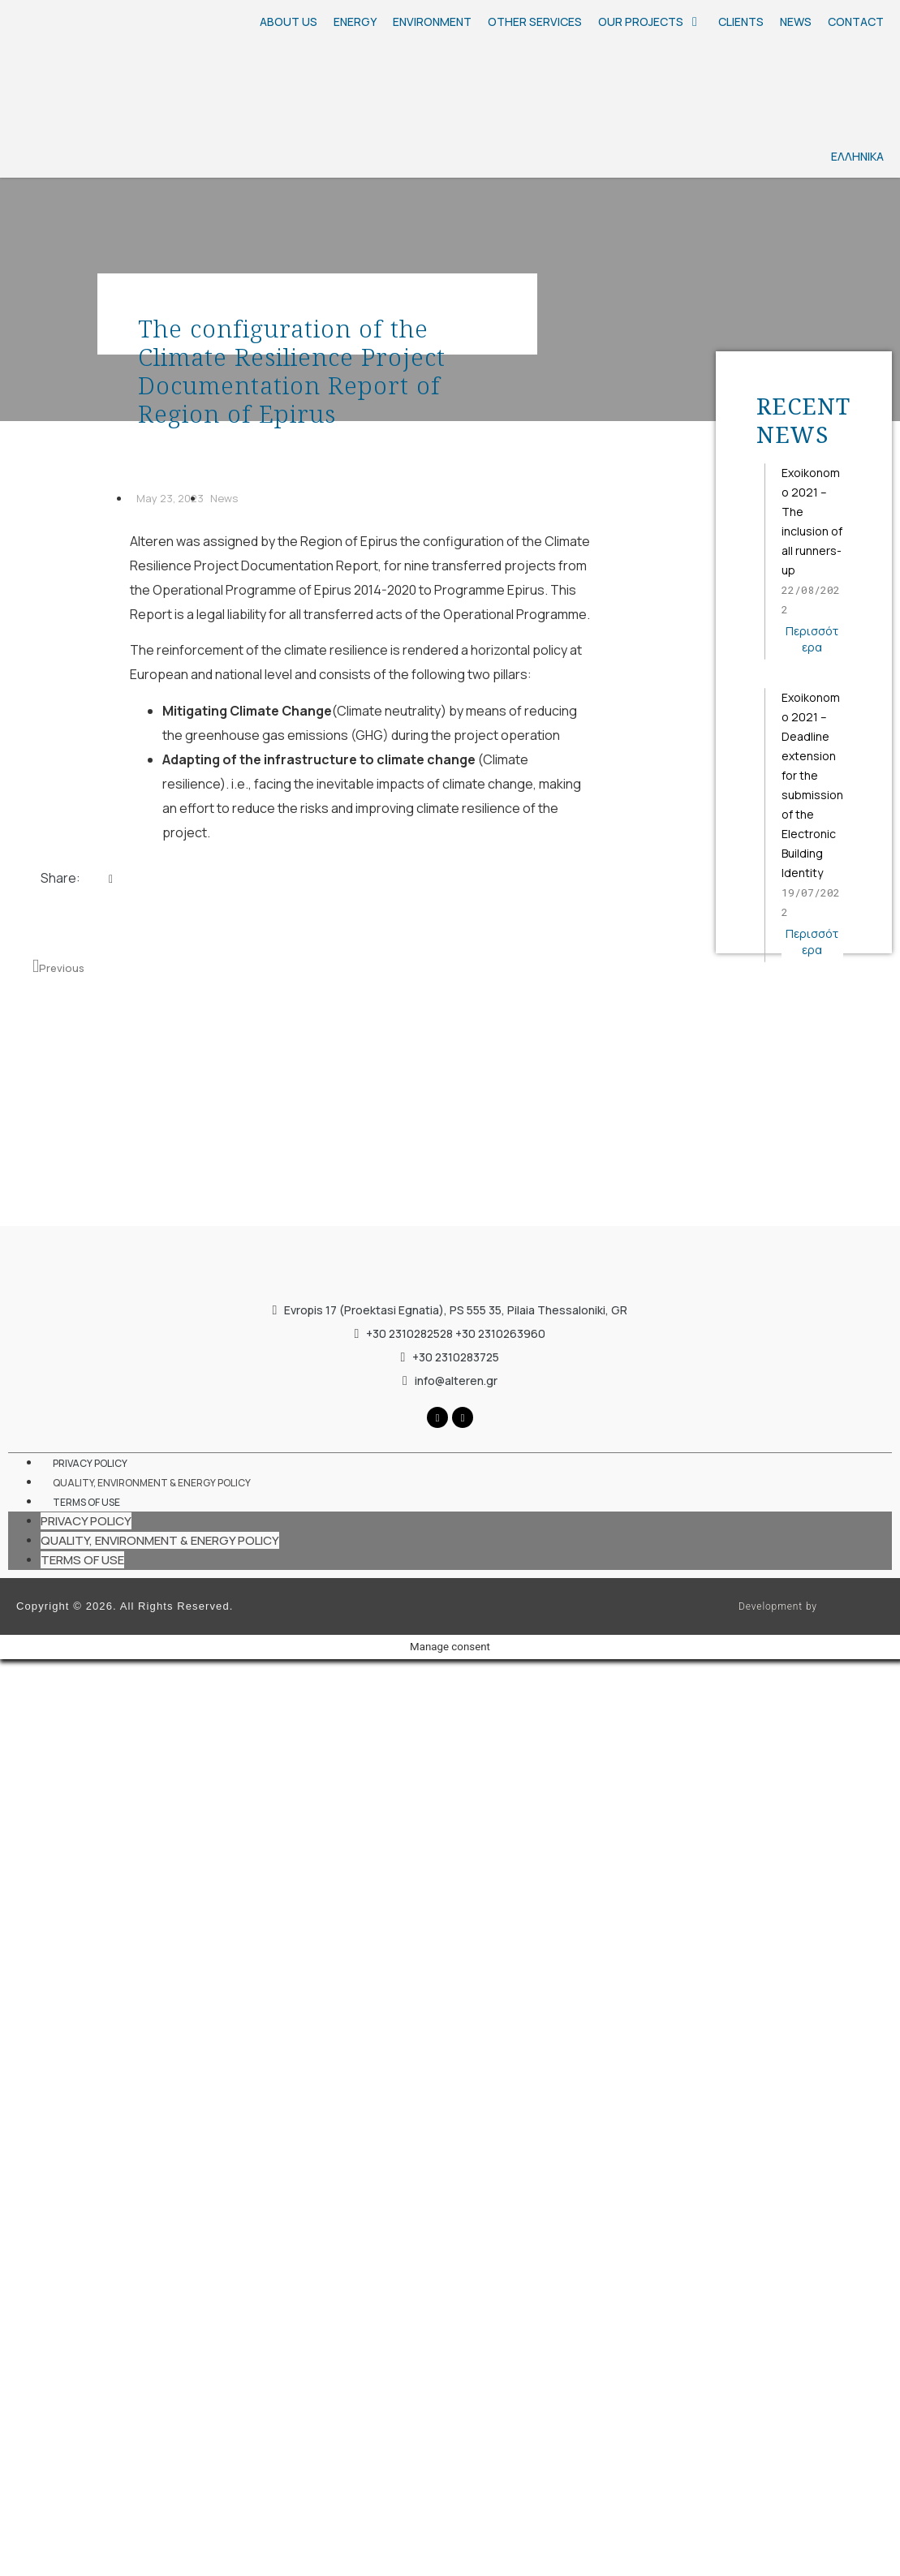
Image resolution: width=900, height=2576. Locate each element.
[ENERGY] (355, 21)
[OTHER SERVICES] (535, 21)
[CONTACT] (856, 21)
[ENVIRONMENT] (432, 21)
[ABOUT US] (288, 21)
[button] (111, 887)
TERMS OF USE (86, 1502)
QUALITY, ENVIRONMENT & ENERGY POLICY (152, 1483)
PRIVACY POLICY (90, 1463)
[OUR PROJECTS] (650, 21)
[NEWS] (796, 21)
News (224, 498)
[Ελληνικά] (734, 102)
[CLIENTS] (741, 21)
